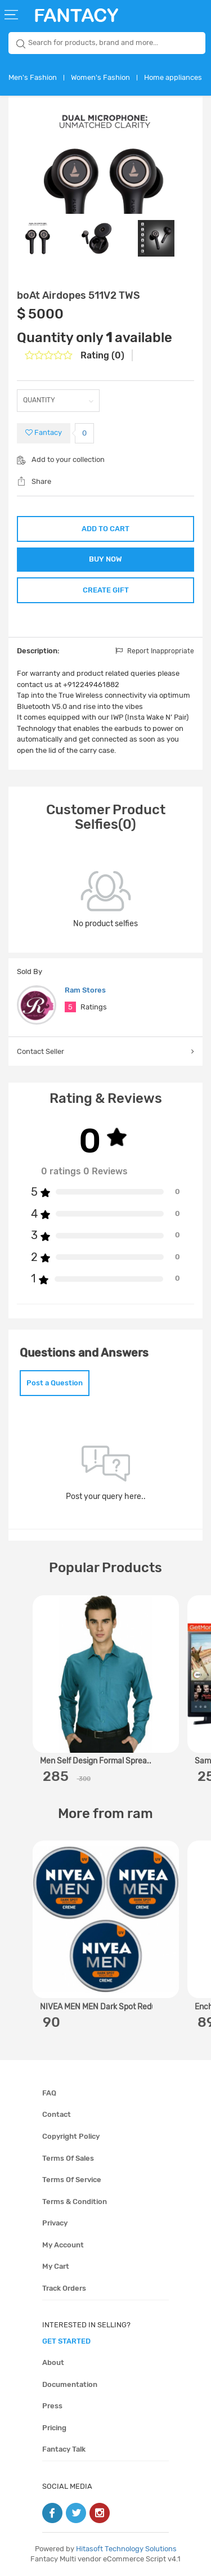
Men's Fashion (32, 77)
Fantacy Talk (64, 2449)
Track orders (64, 2288)
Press (52, 2406)
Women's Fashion (100, 77)
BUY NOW (105, 559)
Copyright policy (71, 2136)
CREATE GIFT (106, 590)
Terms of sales (68, 2158)
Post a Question (54, 1383)
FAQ (49, 2093)
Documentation (69, 2384)
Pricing (54, 2428)
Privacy (55, 2223)
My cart (55, 2266)
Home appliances (173, 77)
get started (66, 2341)
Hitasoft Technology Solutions (126, 2548)
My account (63, 2245)
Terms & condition (74, 2201)
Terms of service (71, 2179)
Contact (56, 2114)
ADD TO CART (105, 528)
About (53, 2362)
